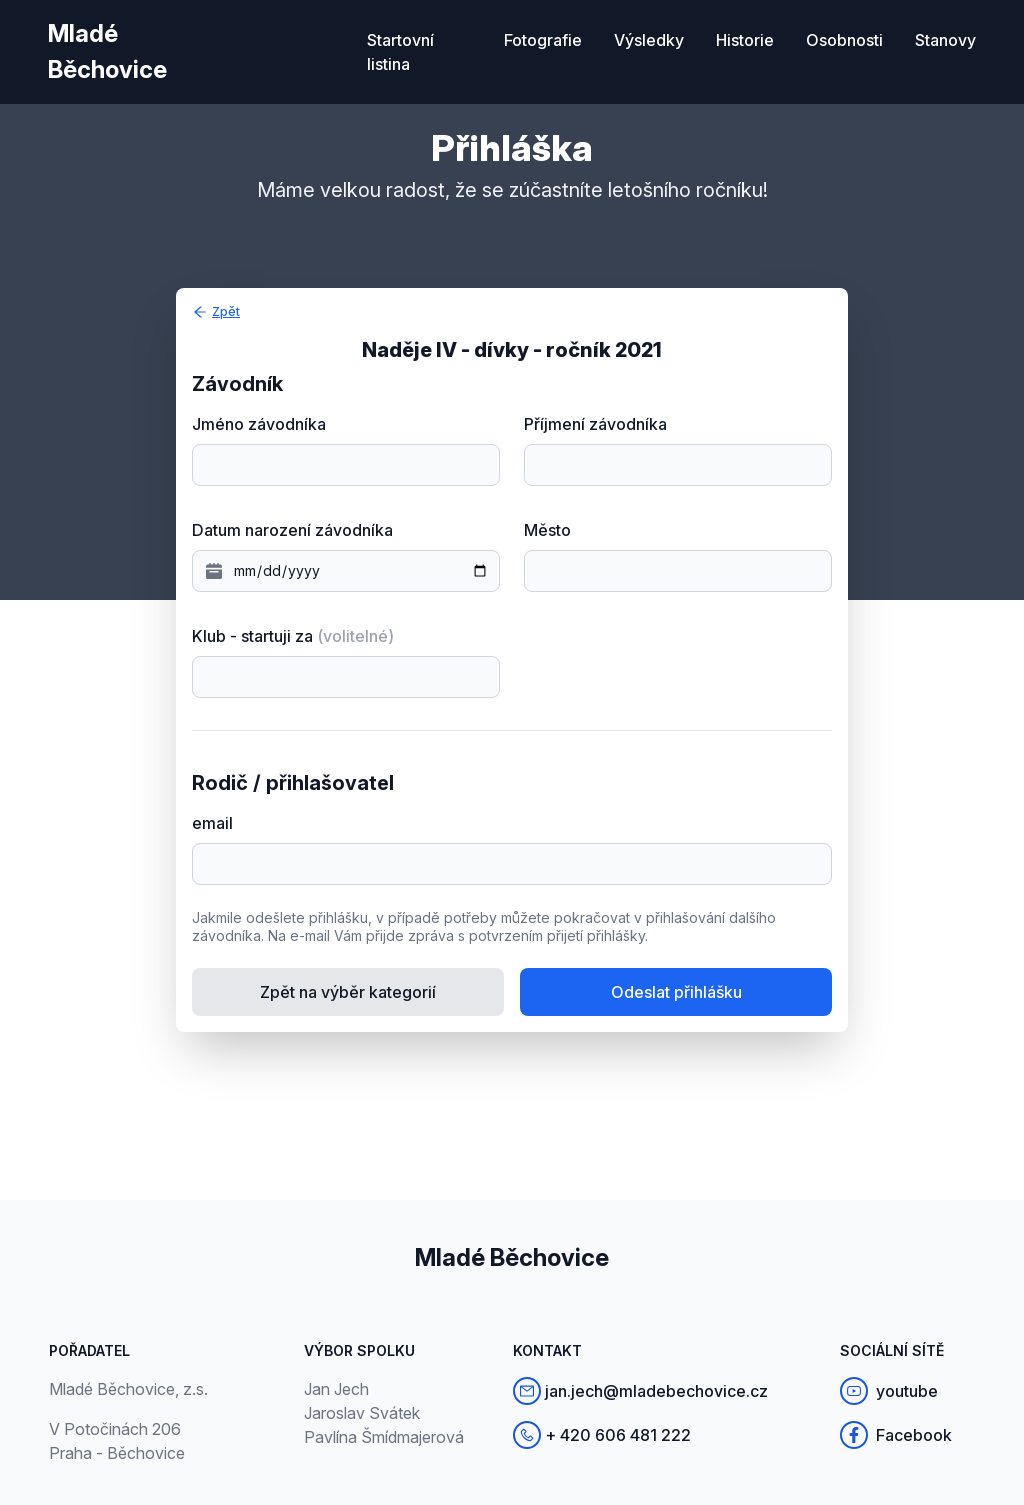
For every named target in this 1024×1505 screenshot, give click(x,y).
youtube (889, 1391)
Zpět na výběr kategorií (348, 992)
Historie (745, 40)
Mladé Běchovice (107, 51)
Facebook (896, 1435)
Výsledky (649, 40)
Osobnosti (844, 40)
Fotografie (543, 40)
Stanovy (945, 40)
